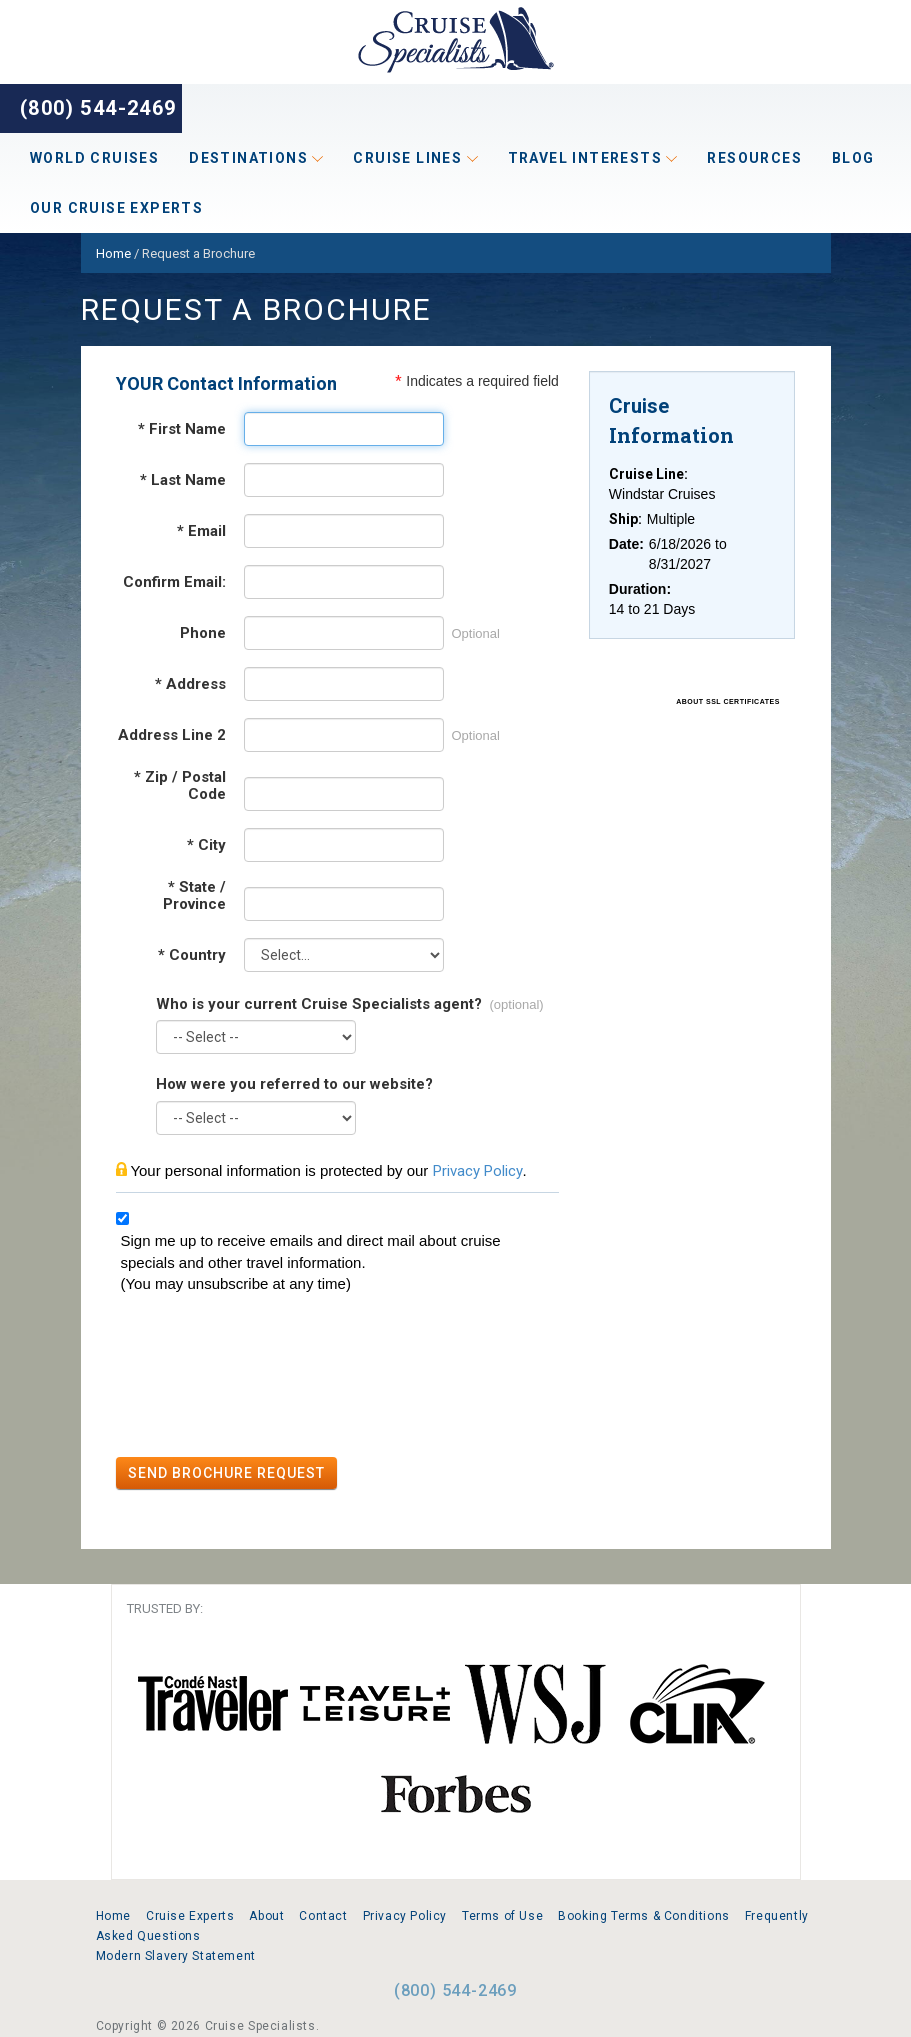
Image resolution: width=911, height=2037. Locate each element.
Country (192, 955)
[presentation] (268, 1378)
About (266, 1916)
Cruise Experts (190, 1916)
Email (201, 531)
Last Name (183, 480)
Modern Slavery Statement (176, 1956)
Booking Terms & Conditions (644, 1916)
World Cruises (94, 158)
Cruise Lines (415, 158)
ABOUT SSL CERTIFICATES (728, 701)
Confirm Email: (174, 582)
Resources (754, 158)
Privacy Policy (478, 1171)
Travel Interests (593, 158)
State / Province (194, 896)
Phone (203, 633)
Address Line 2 (172, 735)
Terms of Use (502, 1916)
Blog (853, 158)
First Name (182, 429)
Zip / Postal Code (180, 786)
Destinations (256, 158)
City (206, 845)
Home (113, 1916)
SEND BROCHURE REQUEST (226, 1473)
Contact (323, 1916)
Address (190, 684)
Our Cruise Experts (116, 208)
